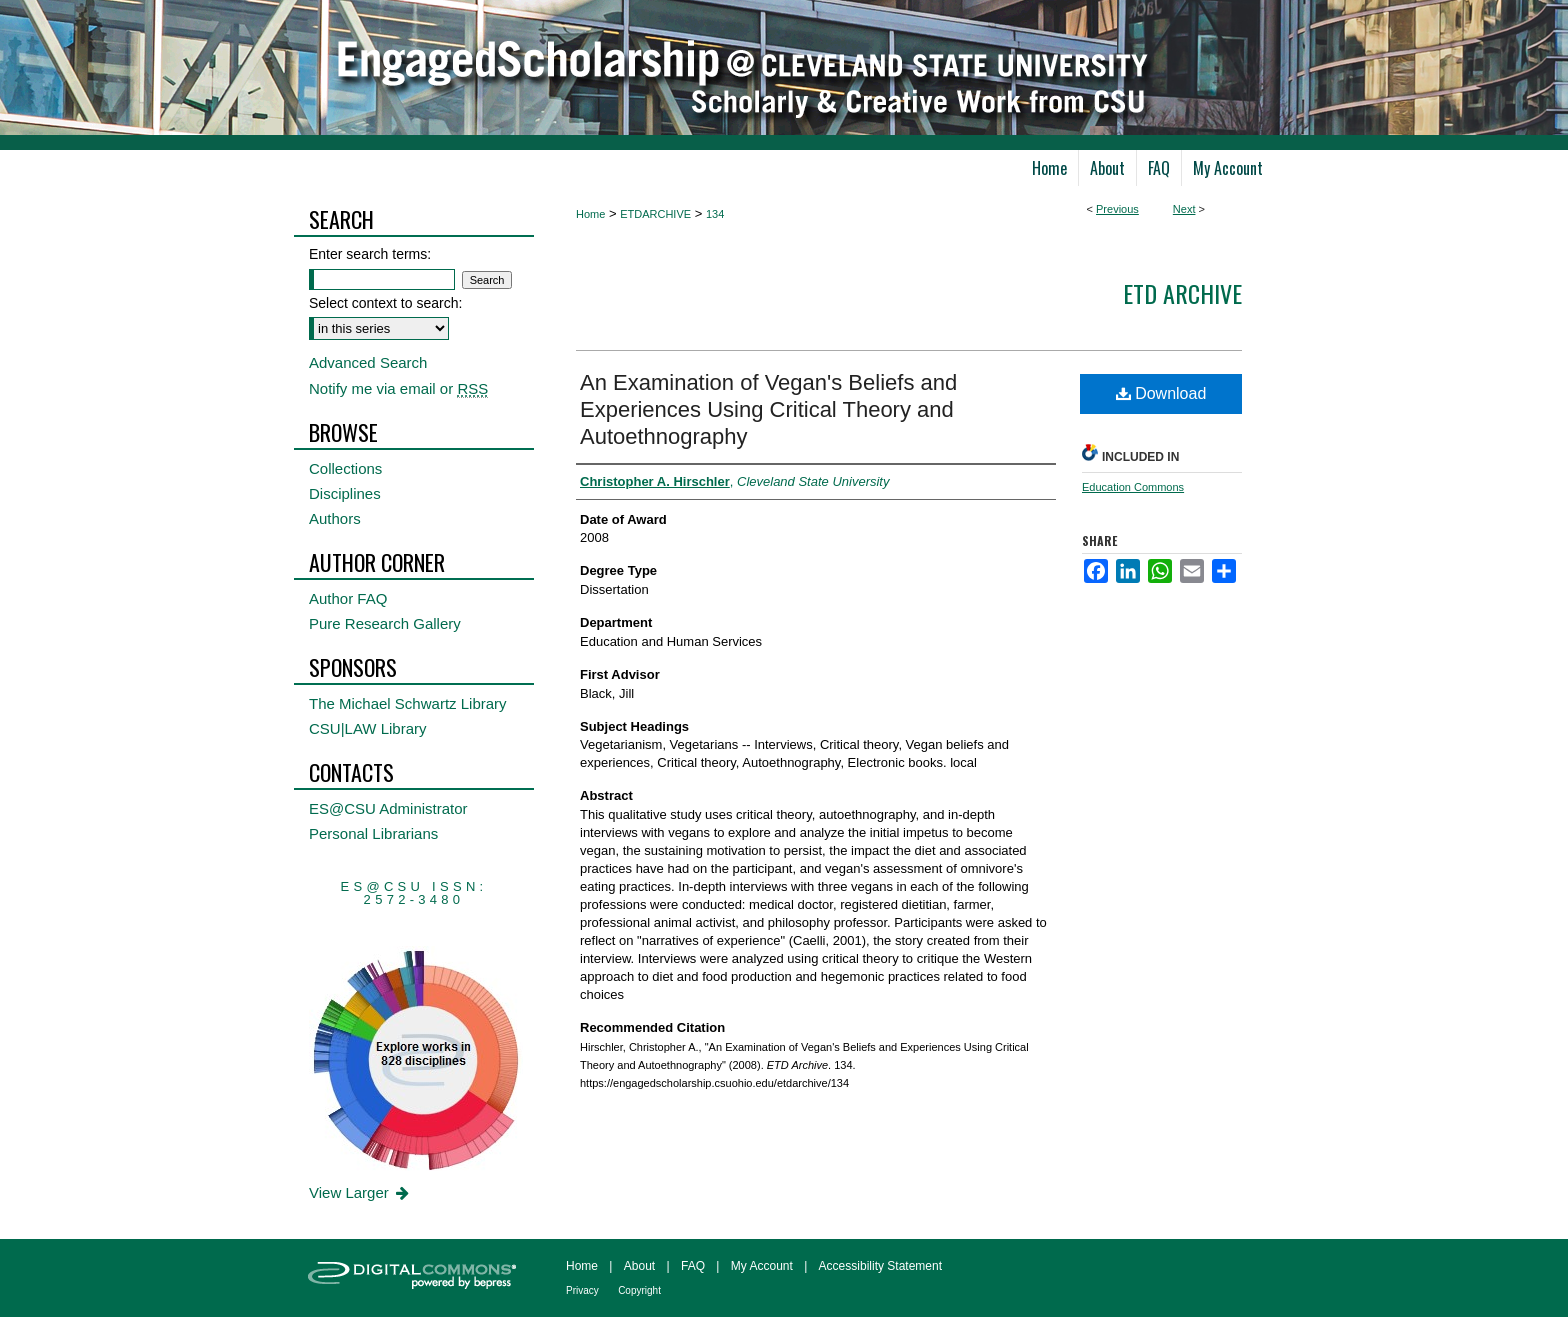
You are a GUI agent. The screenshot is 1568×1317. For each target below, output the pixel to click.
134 (715, 214)
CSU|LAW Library (368, 728)
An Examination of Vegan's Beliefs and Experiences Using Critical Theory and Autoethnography (768, 409)
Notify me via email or (398, 388)
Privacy (582, 1290)
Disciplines (345, 493)
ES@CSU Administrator (388, 808)
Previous (1117, 209)
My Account (762, 1266)
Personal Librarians (373, 833)
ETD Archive (1182, 293)
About (639, 1266)
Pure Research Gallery (385, 623)
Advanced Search (368, 362)
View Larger (360, 1192)
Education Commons (1133, 487)
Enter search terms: (370, 254)
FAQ (693, 1266)
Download (1161, 393)
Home (590, 214)
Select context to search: (385, 303)
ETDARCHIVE (655, 214)
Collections (345, 468)
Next (1184, 209)
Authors (335, 518)
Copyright (639, 1290)
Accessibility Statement (880, 1266)
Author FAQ (348, 598)
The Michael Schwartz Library (408, 703)
